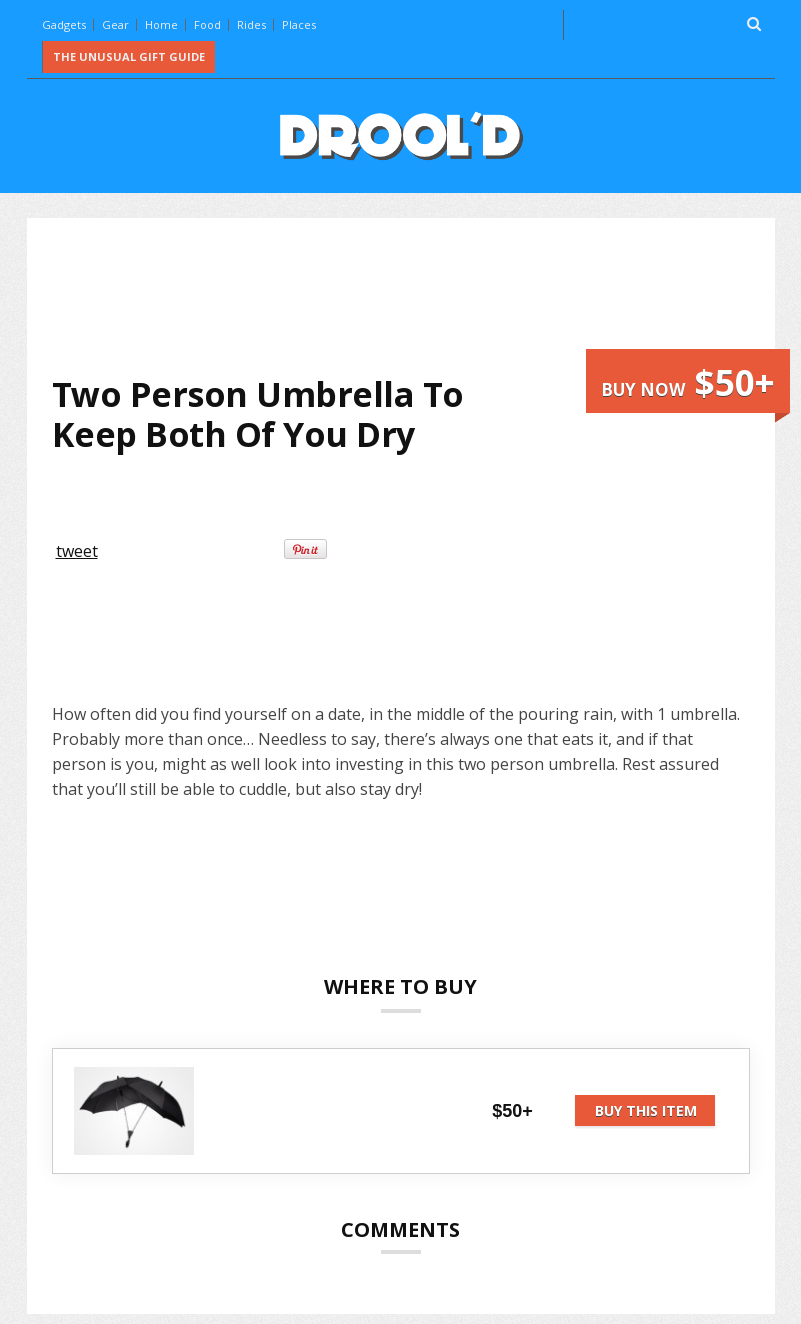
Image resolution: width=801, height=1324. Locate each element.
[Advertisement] (416, 296)
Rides (251, 24)
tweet (77, 551)
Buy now (688, 382)
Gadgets (64, 24)
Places (299, 24)
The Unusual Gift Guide (129, 56)
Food (207, 24)
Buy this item (646, 1110)
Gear (115, 24)
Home (161, 24)
